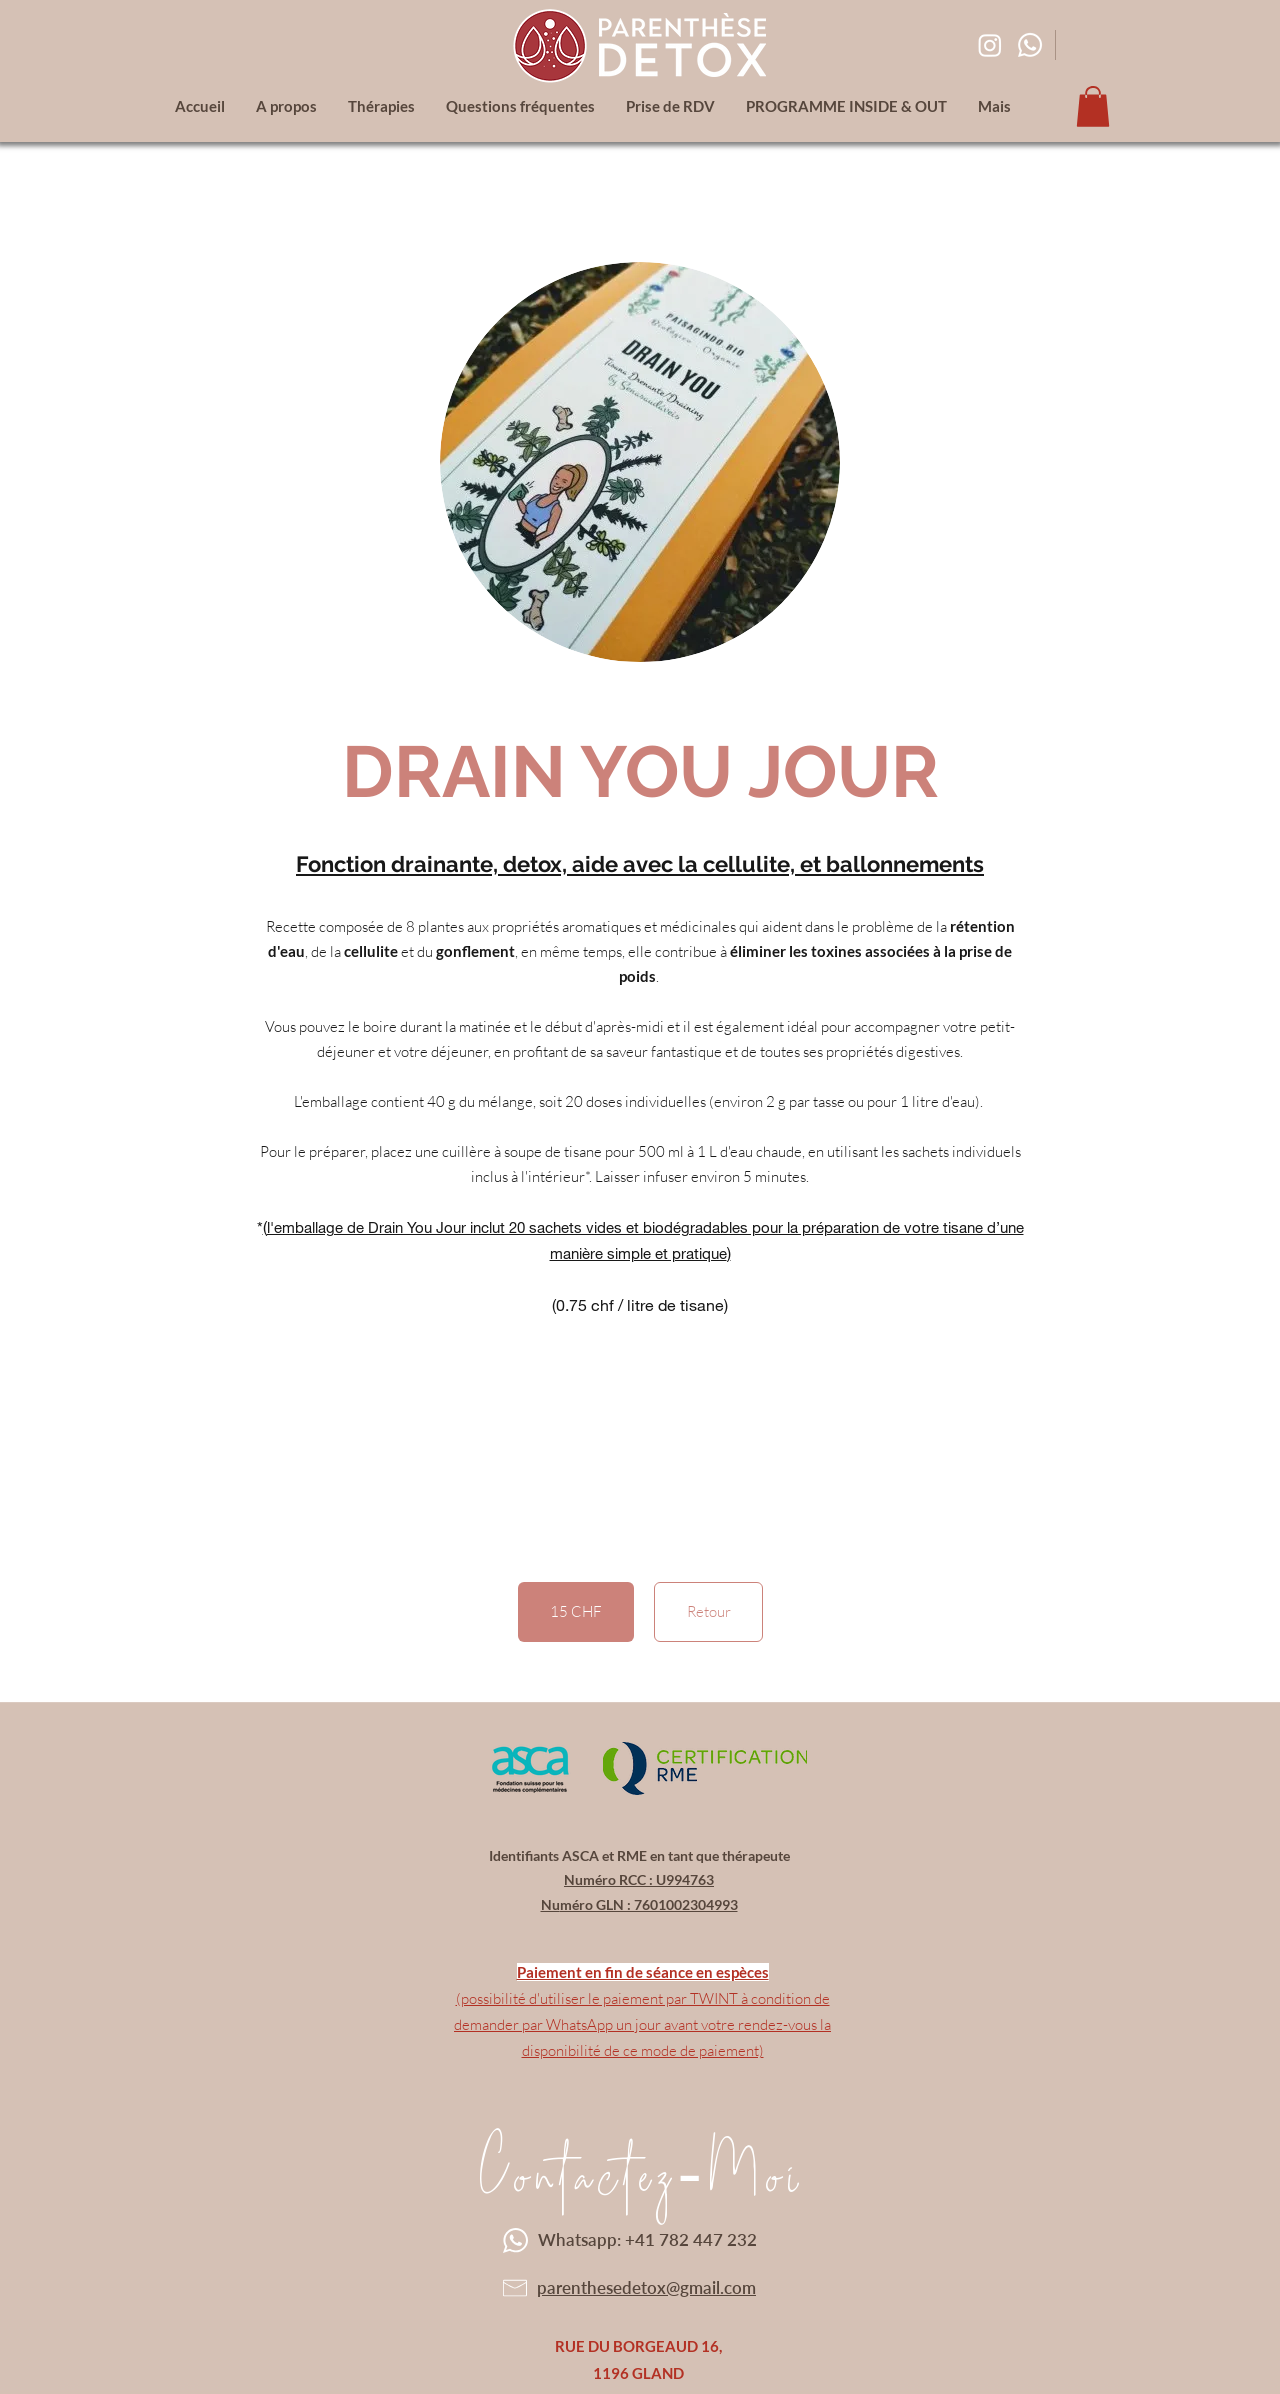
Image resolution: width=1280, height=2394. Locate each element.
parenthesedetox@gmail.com (646, 2287)
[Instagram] (990, 45)
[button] (1093, 106)
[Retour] (708, 1612)
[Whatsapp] (1030, 45)
